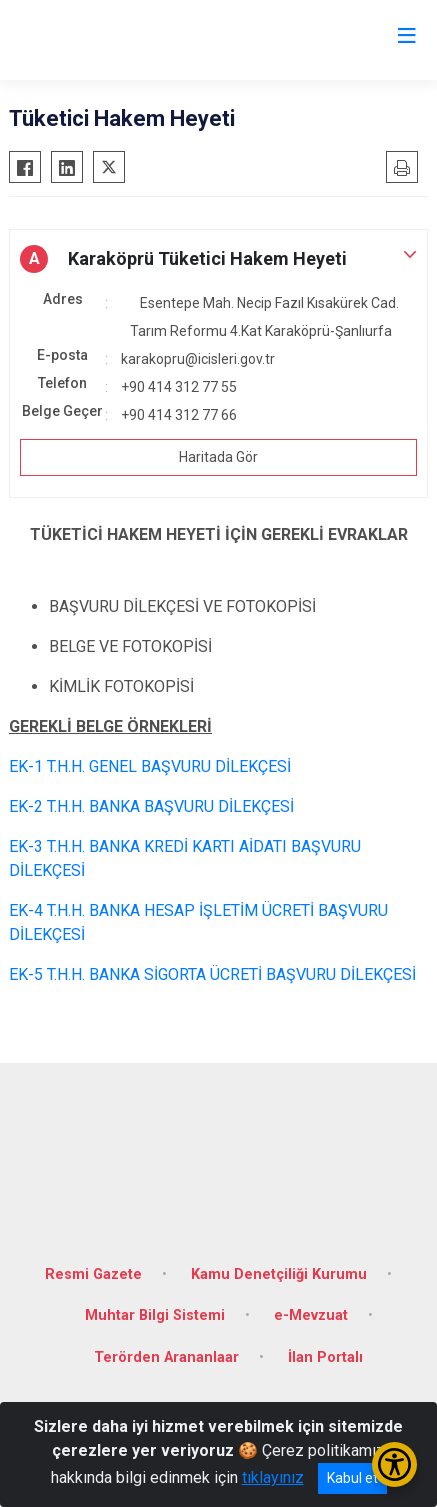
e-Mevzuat (311, 1315)
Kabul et (352, 1478)
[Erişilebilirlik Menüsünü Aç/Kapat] (394, 1464)
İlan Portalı (325, 1357)
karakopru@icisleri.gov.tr (198, 359)
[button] (218, 259)
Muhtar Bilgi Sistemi (155, 1315)
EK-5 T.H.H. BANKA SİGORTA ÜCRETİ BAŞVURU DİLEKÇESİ (212, 974)
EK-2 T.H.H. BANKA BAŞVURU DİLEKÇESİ (151, 806)
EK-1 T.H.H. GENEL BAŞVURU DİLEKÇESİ (150, 766)
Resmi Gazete (93, 1274)
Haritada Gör (218, 457)
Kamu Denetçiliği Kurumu (279, 1274)
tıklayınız (273, 1477)
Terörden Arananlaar (166, 1357)
